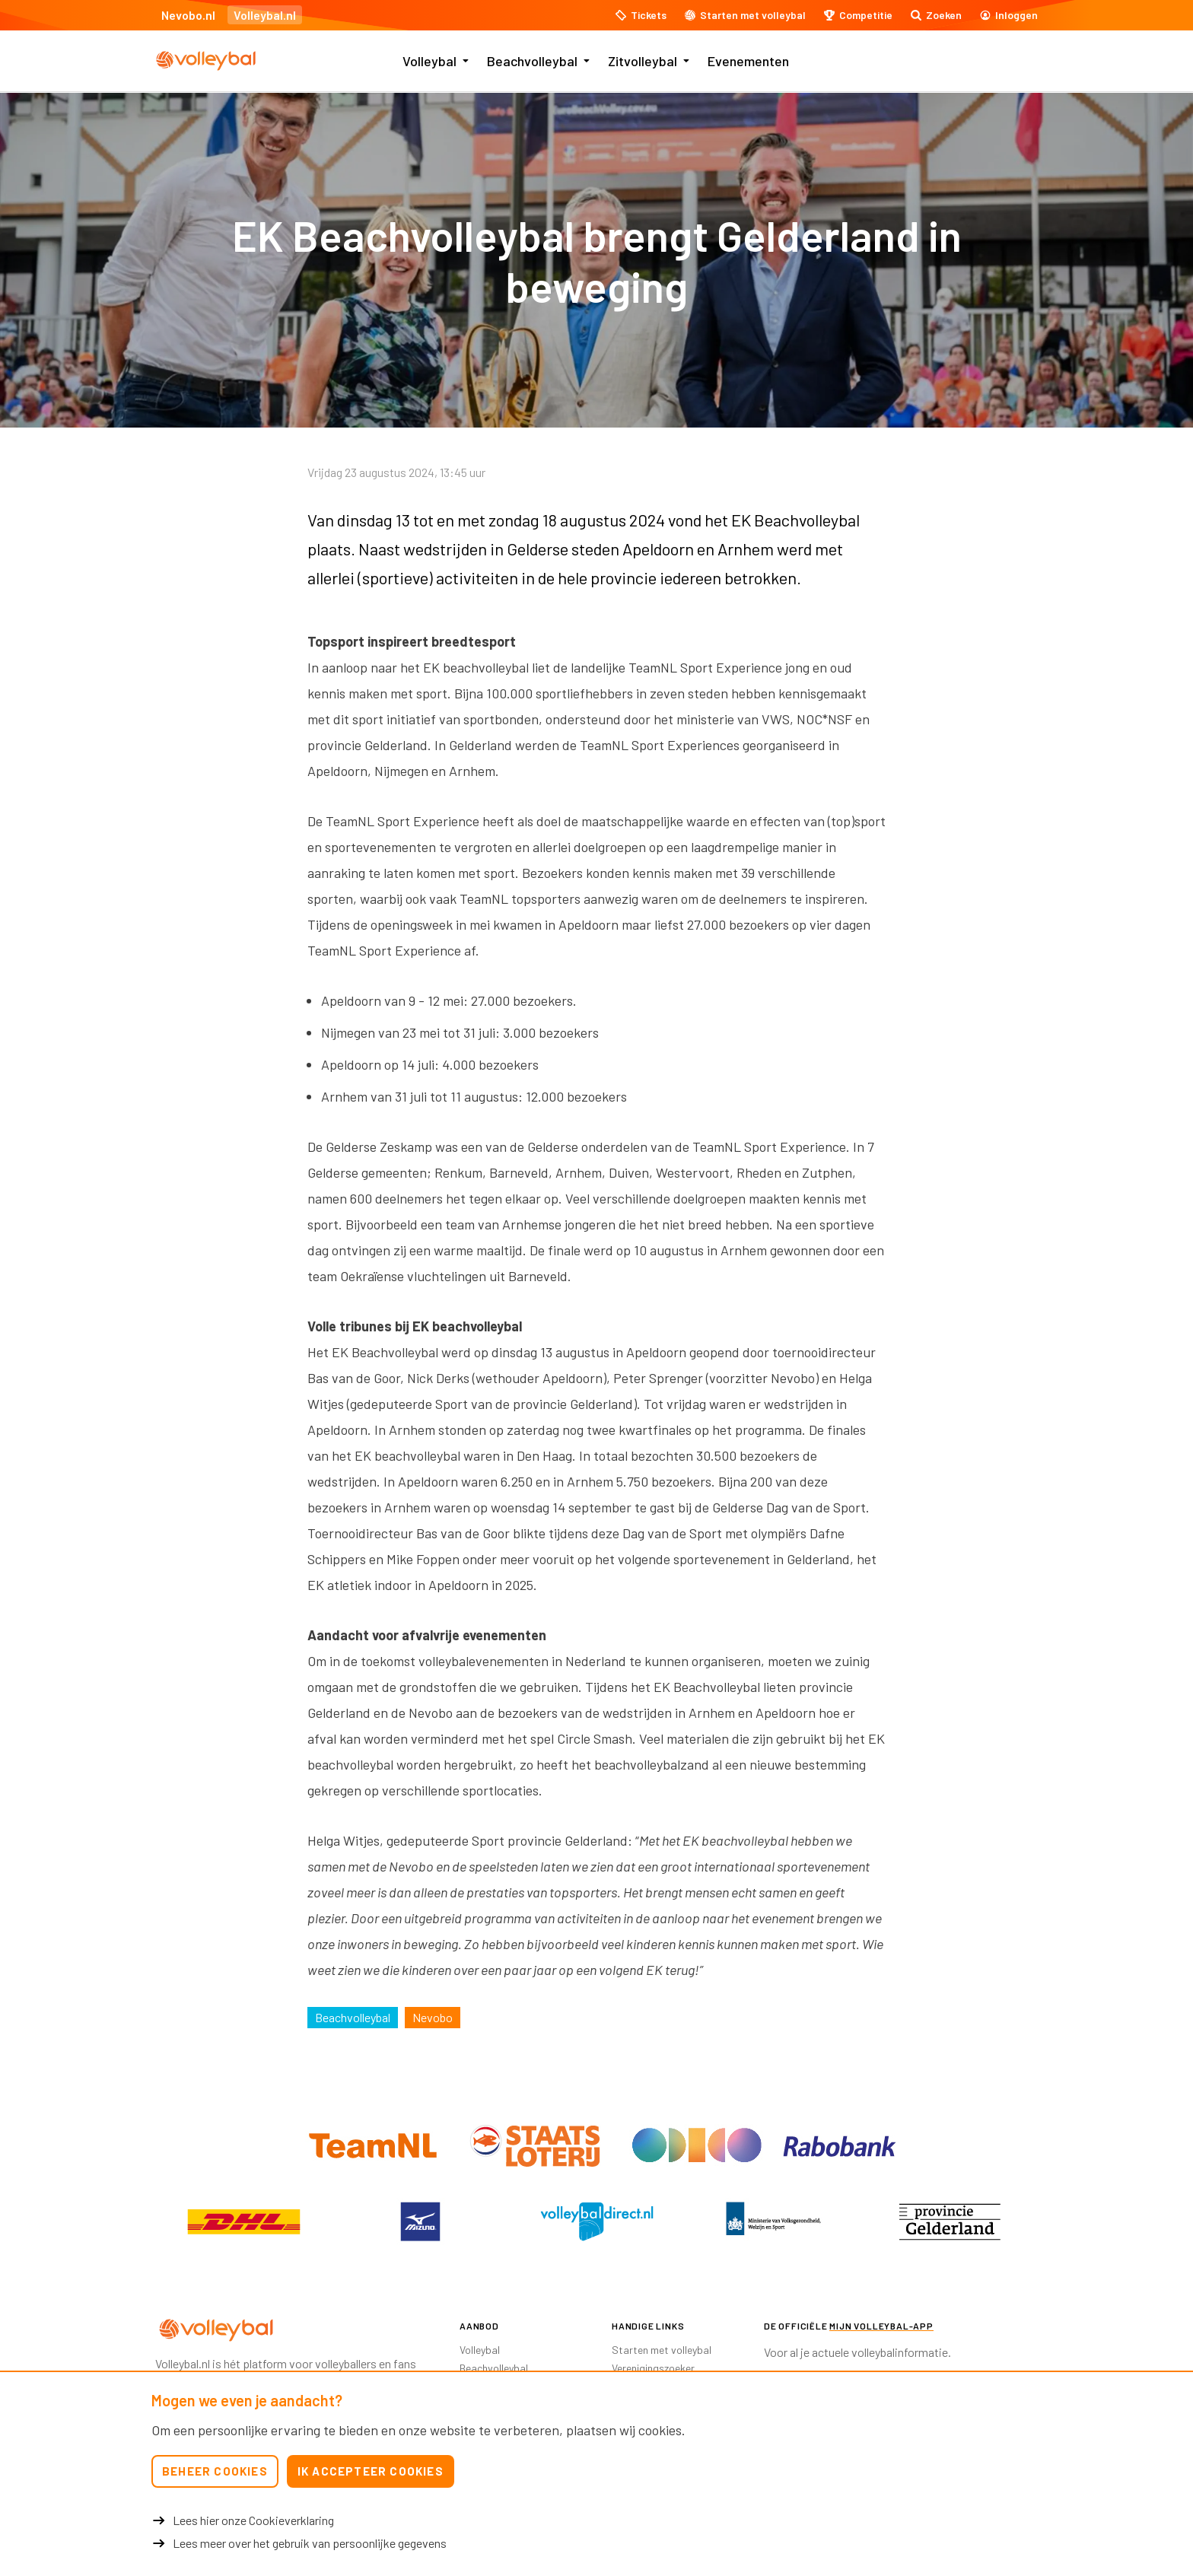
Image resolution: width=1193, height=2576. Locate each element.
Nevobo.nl (188, 15)
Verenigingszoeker (653, 2367)
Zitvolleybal (642, 60)
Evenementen (748, 60)
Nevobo (432, 2017)
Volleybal (429, 60)
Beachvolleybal (532, 60)
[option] (243, 2221)
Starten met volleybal (661, 2349)
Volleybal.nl (265, 15)
